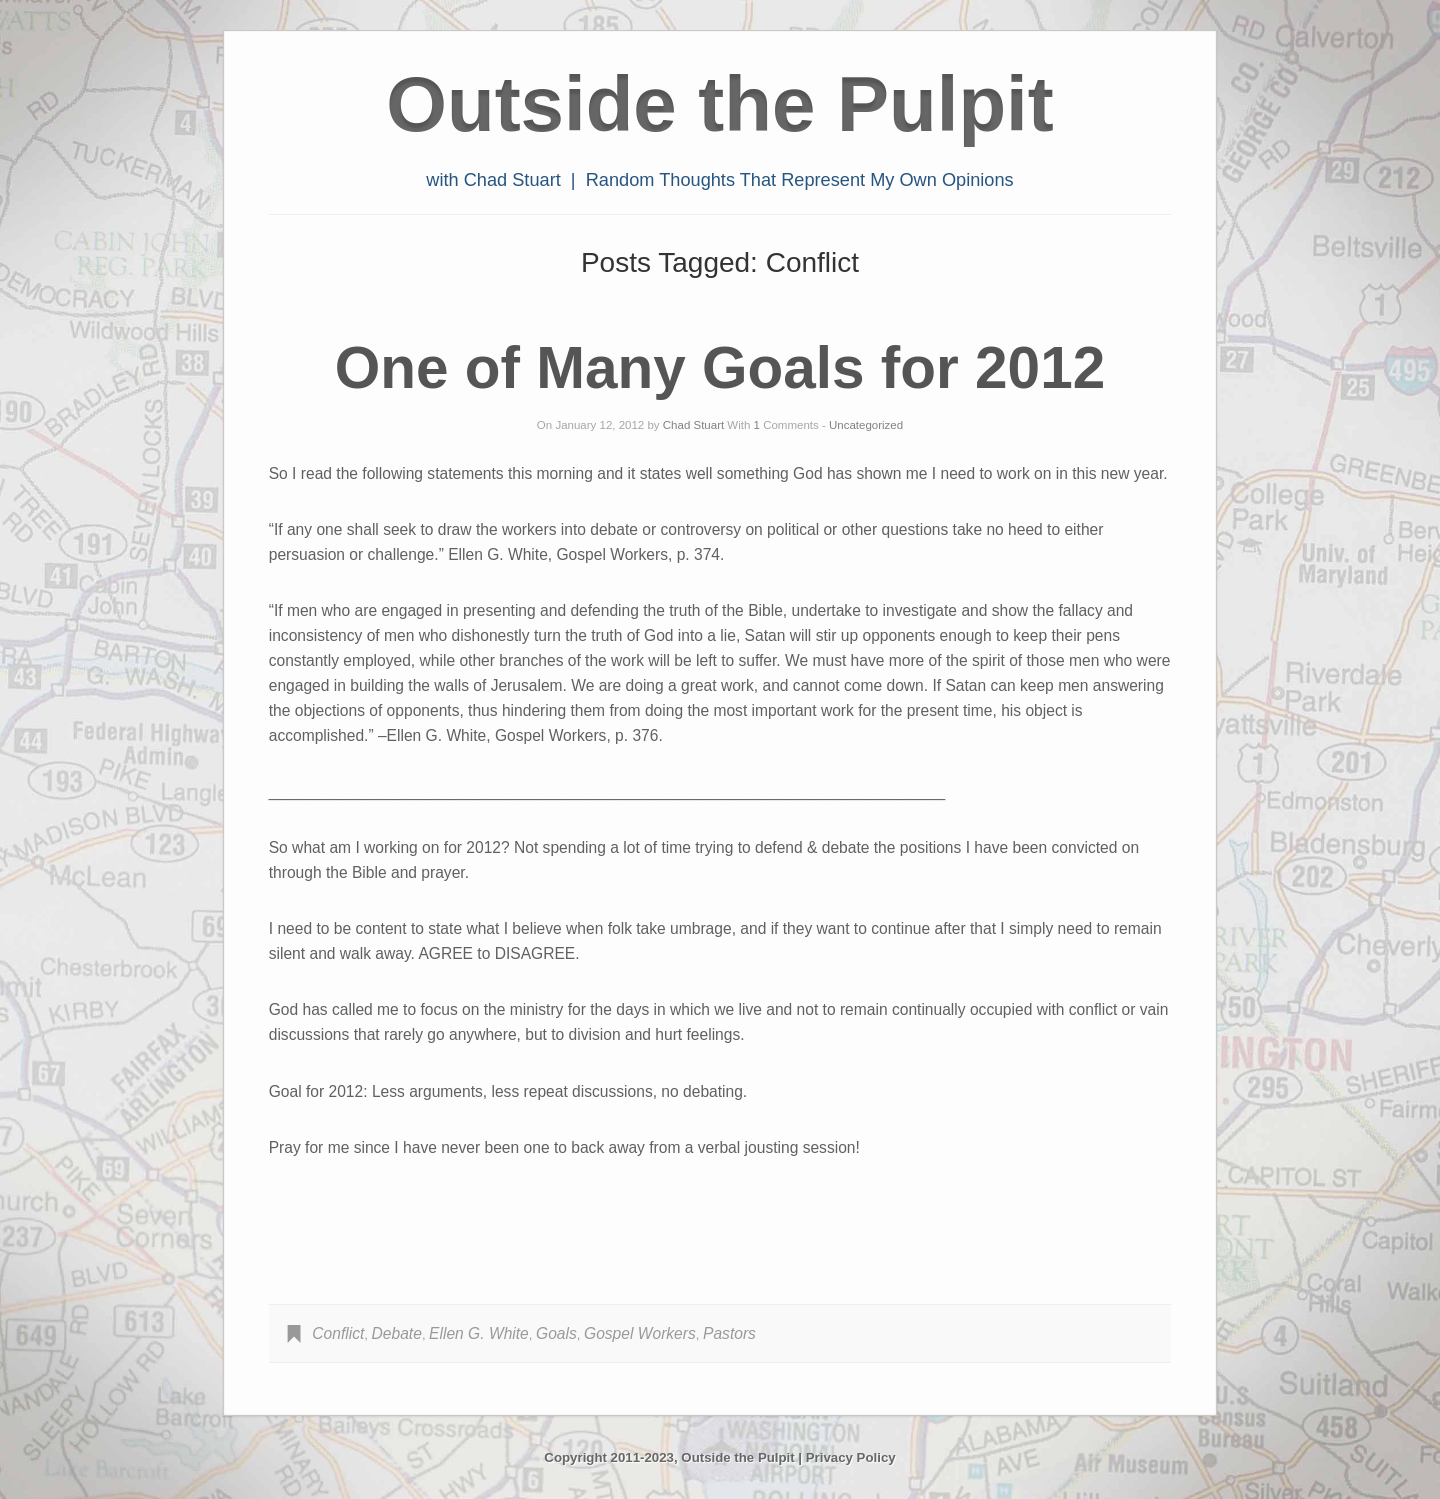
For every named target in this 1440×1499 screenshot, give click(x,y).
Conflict (338, 1333)
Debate (397, 1333)
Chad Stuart (693, 425)
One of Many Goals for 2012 (720, 367)
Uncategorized (866, 425)
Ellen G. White (479, 1333)
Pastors (729, 1333)
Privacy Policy (851, 1457)
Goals (556, 1333)
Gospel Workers (640, 1333)
